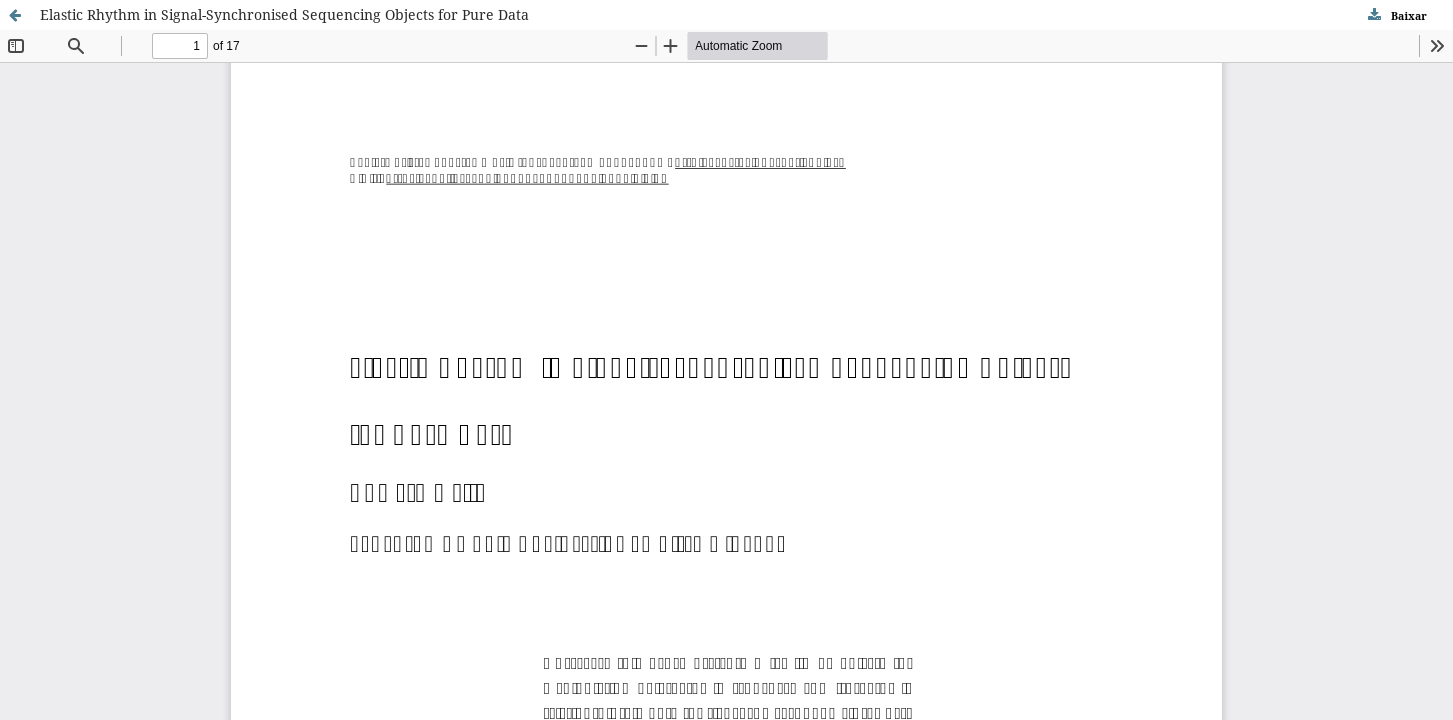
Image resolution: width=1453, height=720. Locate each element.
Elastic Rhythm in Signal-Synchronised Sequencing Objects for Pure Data (284, 14)
